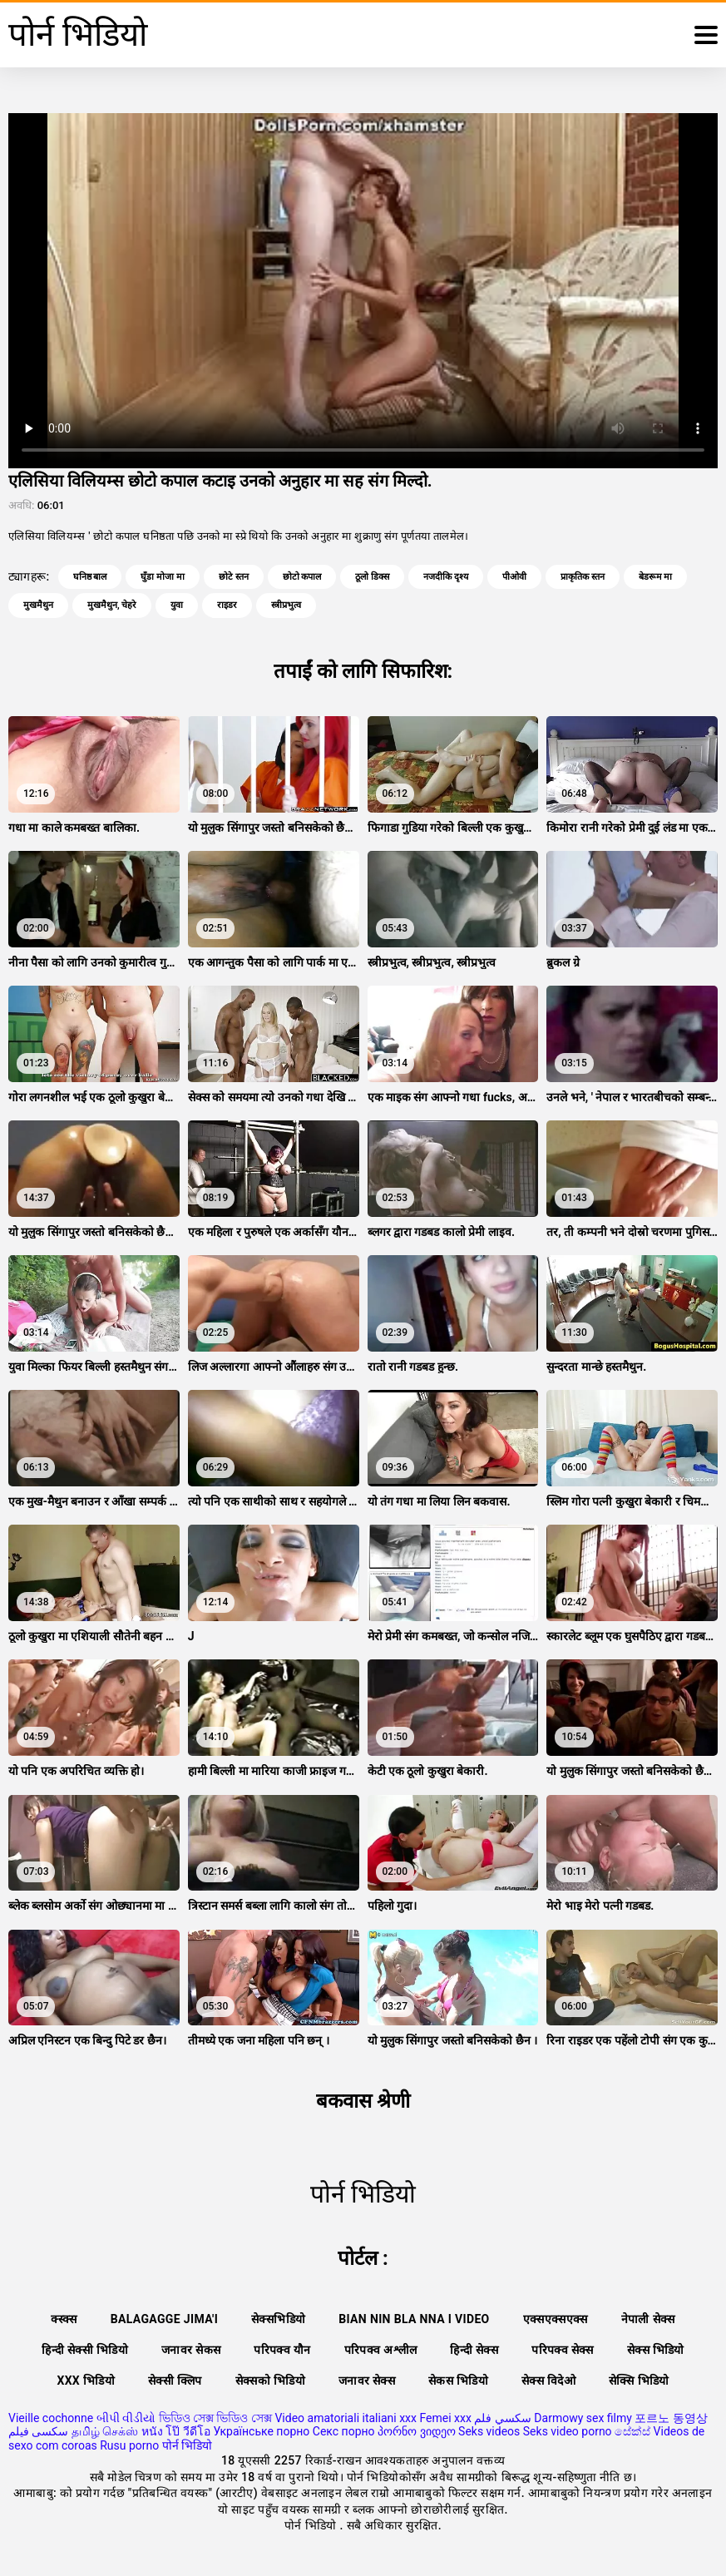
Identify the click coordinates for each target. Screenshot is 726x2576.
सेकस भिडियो (458, 2380)
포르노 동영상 (671, 2418)
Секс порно (344, 2431)
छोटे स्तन (234, 576)
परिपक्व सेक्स (562, 2349)
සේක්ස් (632, 2431)
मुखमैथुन (38, 605)
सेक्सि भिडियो (639, 2380)
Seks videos (489, 2431)
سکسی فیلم (38, 2431)
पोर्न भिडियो (187, 2445)
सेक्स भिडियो (655, 2349)
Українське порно (261, 2431)
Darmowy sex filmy (583, 2418)
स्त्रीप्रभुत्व (286, 605)
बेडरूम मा (656, 576)
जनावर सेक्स (366, 2380)
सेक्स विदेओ (548, 2380)
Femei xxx (445, 2418)
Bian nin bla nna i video (413, 2319)
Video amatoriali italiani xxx (345, 2418)
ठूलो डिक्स (372, 576)
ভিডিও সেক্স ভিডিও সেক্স (215, 2418)
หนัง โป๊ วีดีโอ (175, 2431)
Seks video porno (567, 2431)
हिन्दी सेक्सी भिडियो (85, 2349)
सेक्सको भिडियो (270, 2380)
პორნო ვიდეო (416, 2431)
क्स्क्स (64, 2319)
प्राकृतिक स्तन (583, 576)
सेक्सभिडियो (278, 2319)
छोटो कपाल (302, 576)
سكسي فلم (502, 2418)
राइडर (227, 605)
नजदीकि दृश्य (445, 576)
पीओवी (514, 576)
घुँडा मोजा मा (162, 576)
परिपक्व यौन (282, 2349)
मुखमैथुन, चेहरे (111, 605)
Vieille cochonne (50, 2418)
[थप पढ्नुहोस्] (706, 35)
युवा (176, 605)
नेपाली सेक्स (648, 2319)
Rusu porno (129, 2445)
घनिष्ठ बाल (90, 576)
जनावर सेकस (190, 2349)
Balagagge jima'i (164, 2319)
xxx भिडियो (86, 2380)
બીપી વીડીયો (126, 2418)
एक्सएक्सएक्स (555, 2319)
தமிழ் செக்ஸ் (105, 2431)
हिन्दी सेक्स (474, 2349)
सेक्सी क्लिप (175, 2380)
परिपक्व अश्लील (380, 2349)
